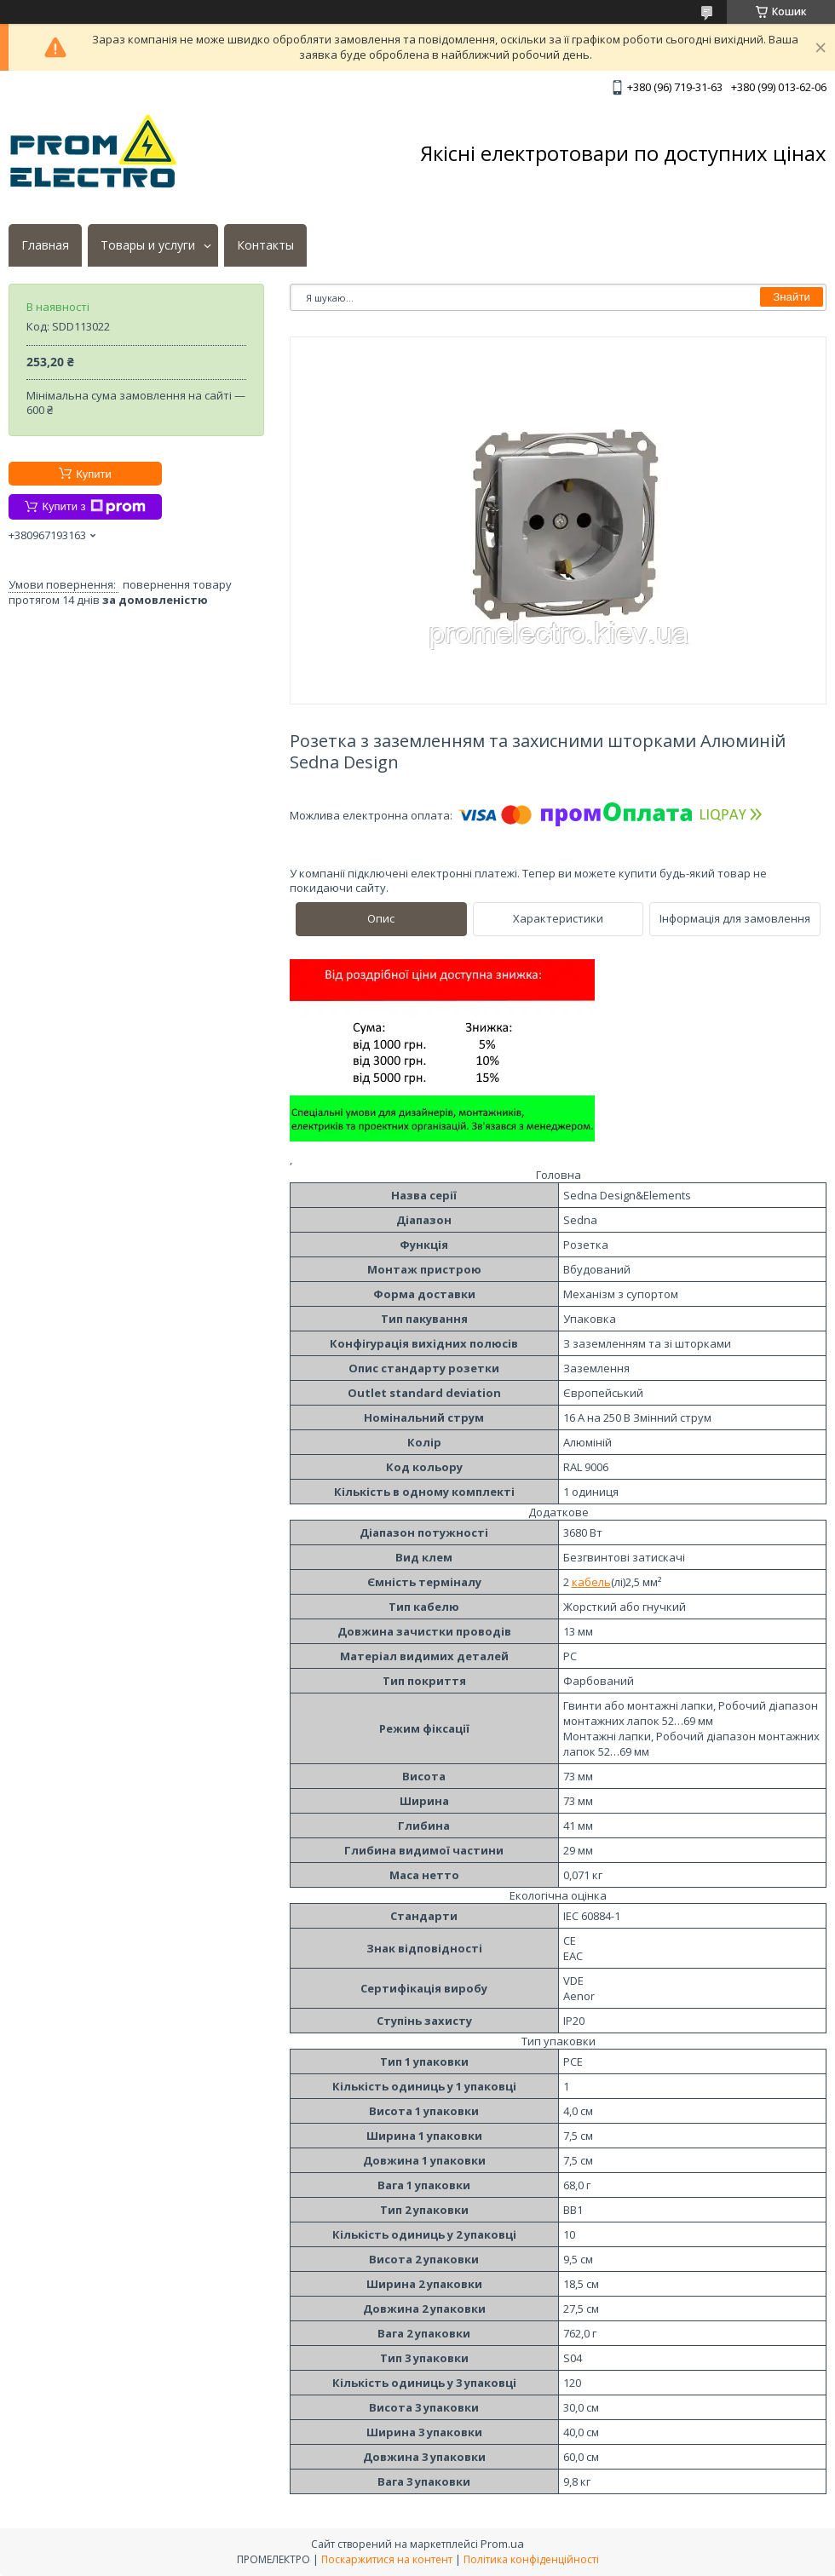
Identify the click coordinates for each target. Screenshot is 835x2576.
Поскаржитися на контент (386, 2559)
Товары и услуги (148, 245)
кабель (591, 1582)
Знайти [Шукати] (791, 296)
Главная (45, 245)
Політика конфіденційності (531, 2559)
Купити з (93, 507)
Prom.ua (502, 2543)
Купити (94, 474)
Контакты (265, 245)
